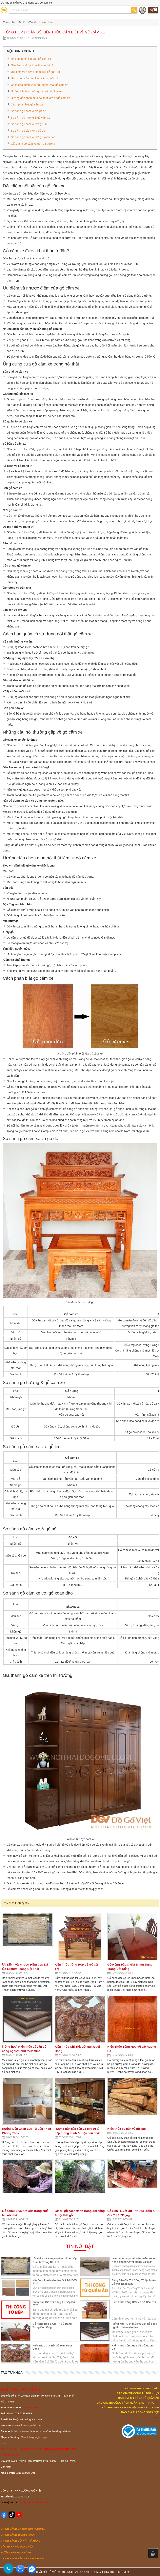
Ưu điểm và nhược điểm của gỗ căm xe (35, 71)
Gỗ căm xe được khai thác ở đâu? (32, 65)
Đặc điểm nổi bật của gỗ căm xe (31, 58)
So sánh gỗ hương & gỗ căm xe (30, 117)
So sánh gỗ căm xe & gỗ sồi (28, 130)
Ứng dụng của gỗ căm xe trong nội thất (35, 78)
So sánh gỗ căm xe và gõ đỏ (28, 111)
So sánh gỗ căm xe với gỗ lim (29, 124)
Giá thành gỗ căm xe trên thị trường (33, 143)
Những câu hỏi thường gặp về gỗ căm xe (36, 91)
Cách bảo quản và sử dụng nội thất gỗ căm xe (39, 84)
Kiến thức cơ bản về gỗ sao (126, 2128)
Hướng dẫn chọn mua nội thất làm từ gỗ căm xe (40, 98)
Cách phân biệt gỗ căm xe (27, 104)
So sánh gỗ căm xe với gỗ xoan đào (33, 137)
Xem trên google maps (34, 2437)
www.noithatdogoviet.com (26, 2425)
